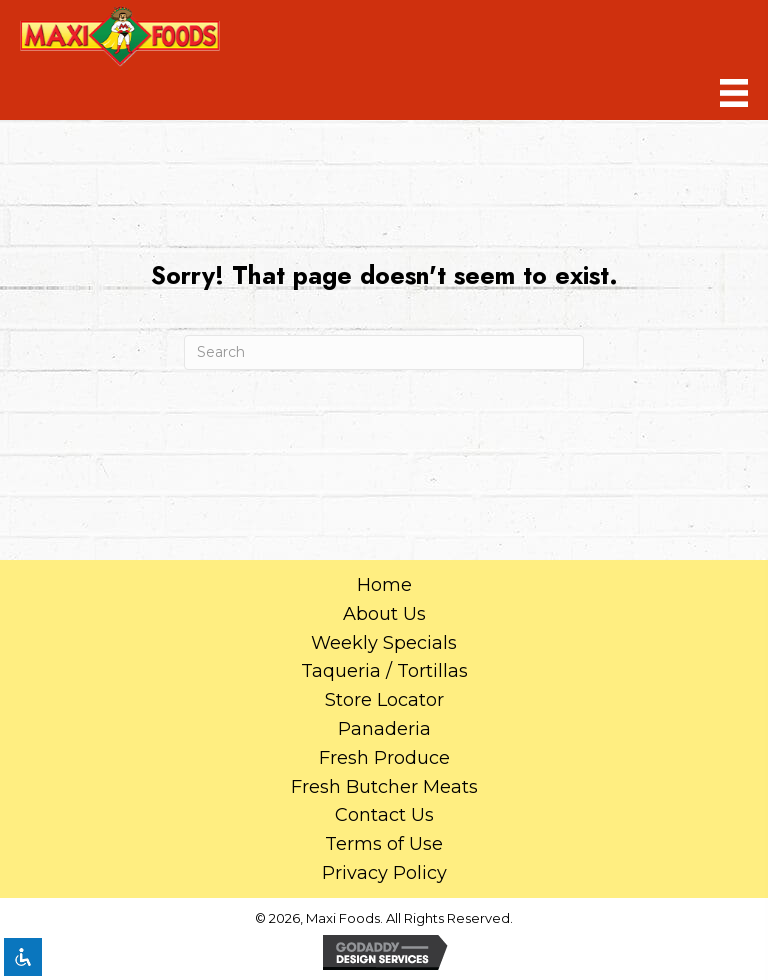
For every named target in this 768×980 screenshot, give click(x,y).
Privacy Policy (384, 873)
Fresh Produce (384, 758)
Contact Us (384, 815)
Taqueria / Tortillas (384, 671)
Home (384, 585)
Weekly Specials (384, 643)
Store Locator (384, 700)
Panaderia (384, 729)
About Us (384, 614)
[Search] (384, 352)
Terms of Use (384, 844)
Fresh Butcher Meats (384, 787)
